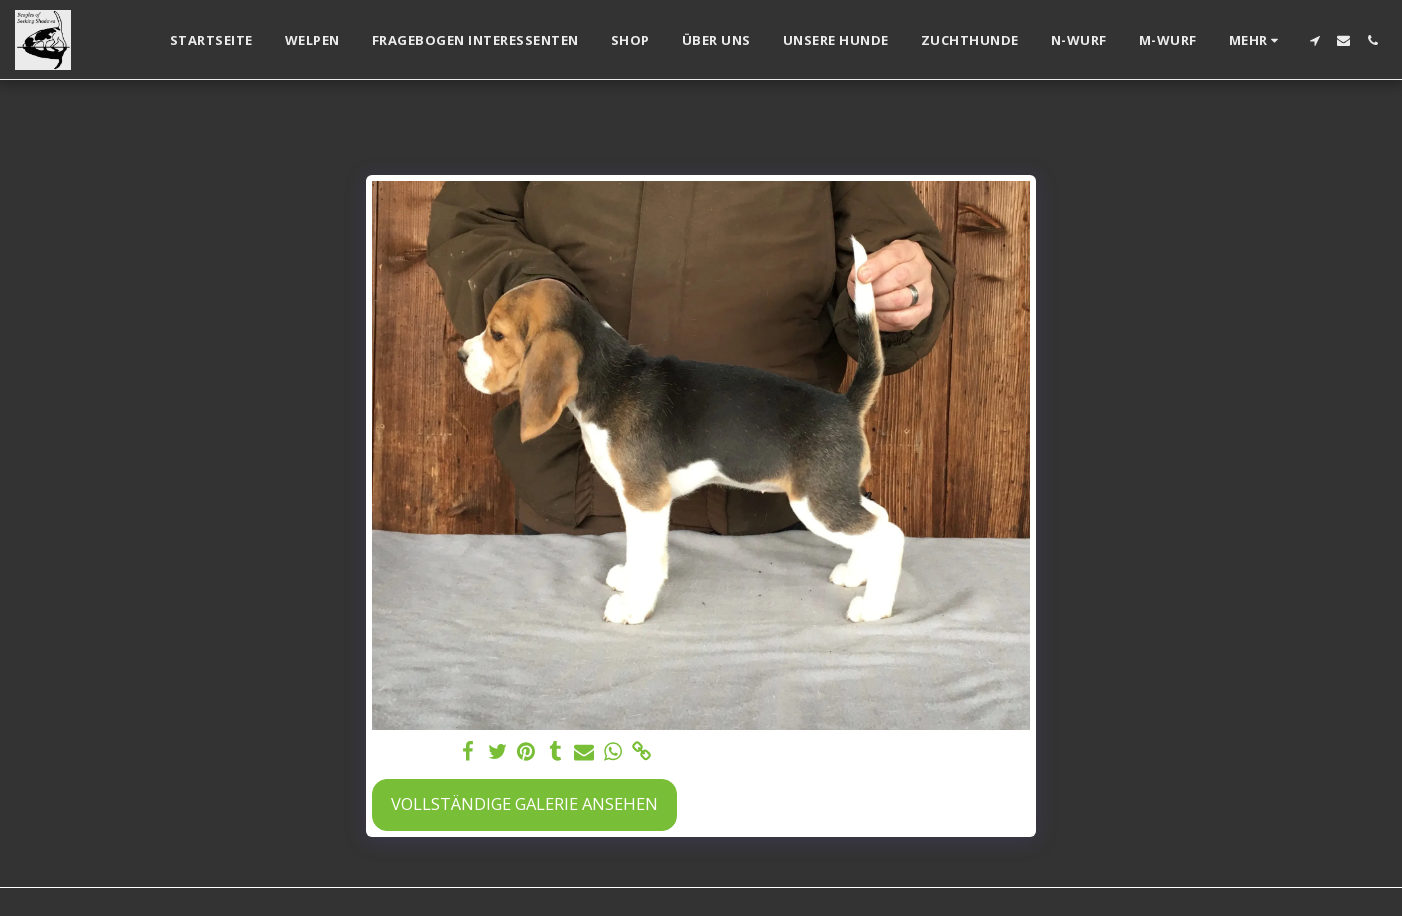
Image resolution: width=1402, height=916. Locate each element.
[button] (1314, 40)
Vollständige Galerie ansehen (524, 803)
